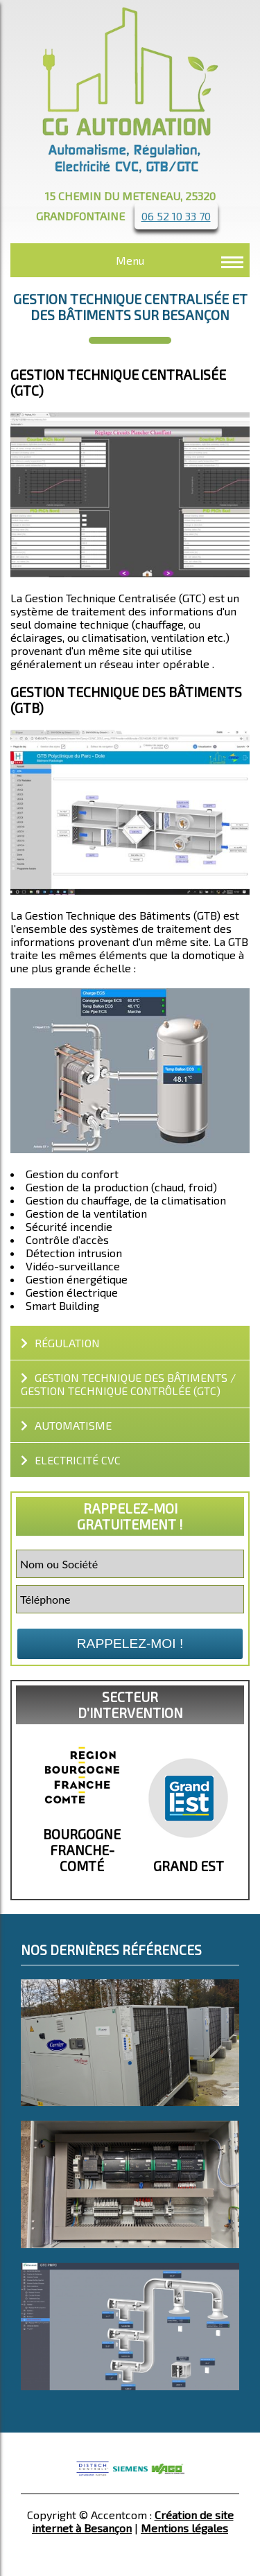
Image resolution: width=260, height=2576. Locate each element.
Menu (130, 260)
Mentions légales (184, 2527)
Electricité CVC (71, 1459)
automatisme (66, 1425)
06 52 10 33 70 (176, 215)
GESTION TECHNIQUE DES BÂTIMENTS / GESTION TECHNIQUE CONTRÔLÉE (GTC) (128, 1384)
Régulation (60, 1342)
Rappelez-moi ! (130, 1643)
